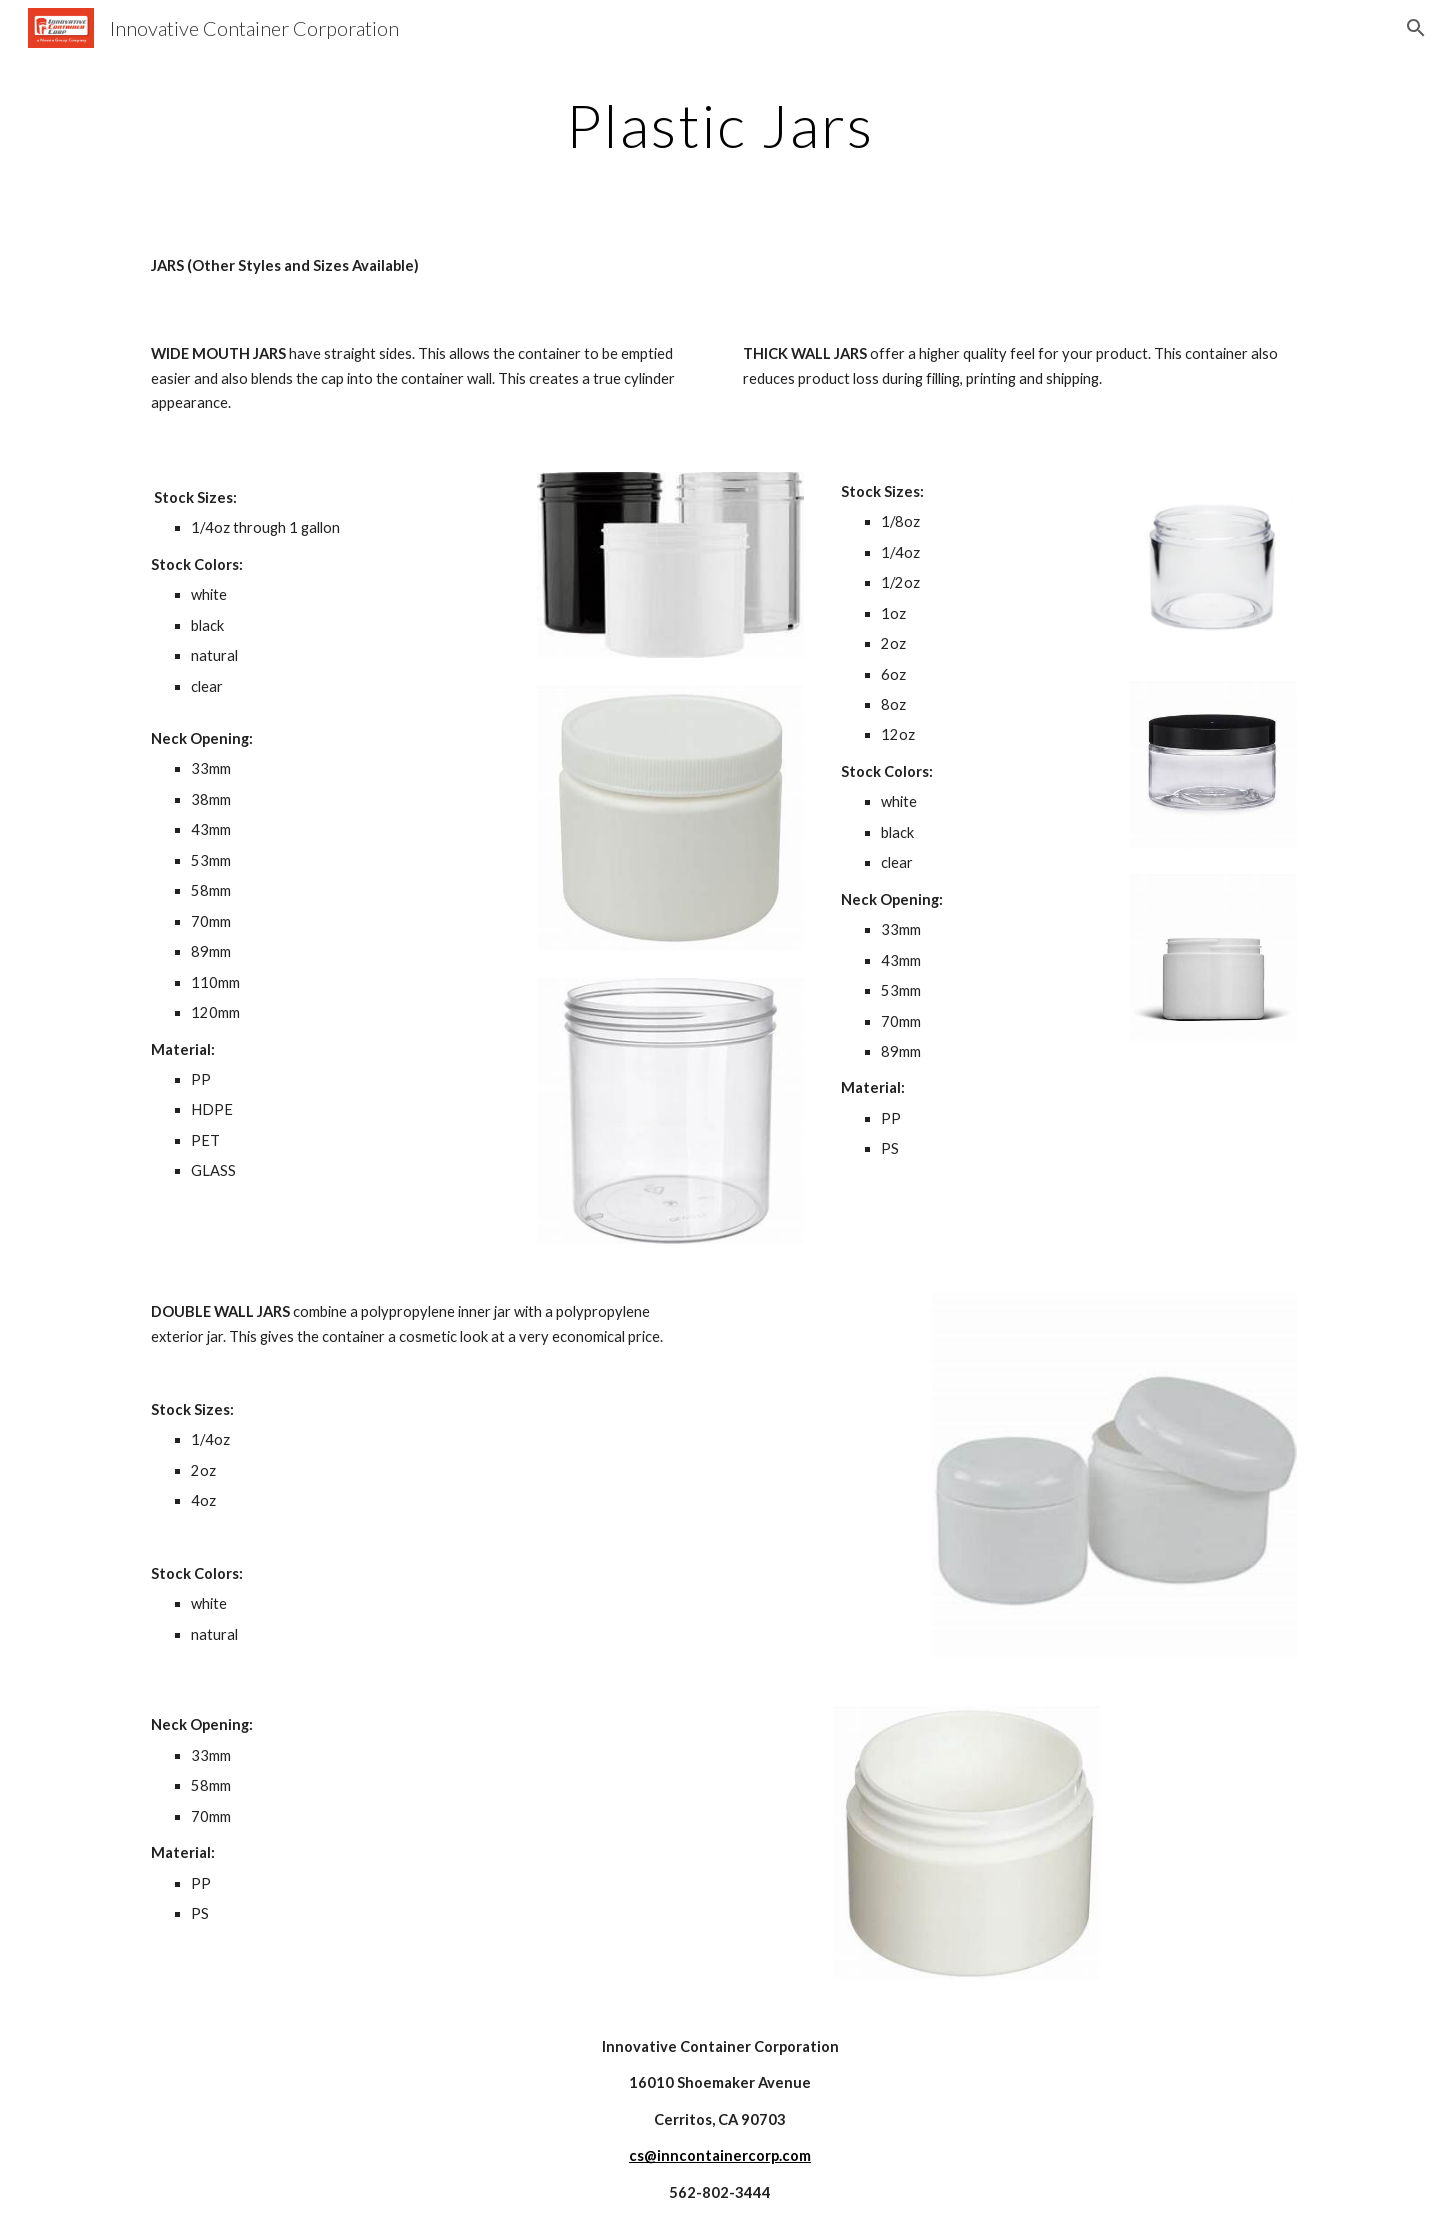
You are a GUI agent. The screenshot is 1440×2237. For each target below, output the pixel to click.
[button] (1416, 28)
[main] (720, 125)
